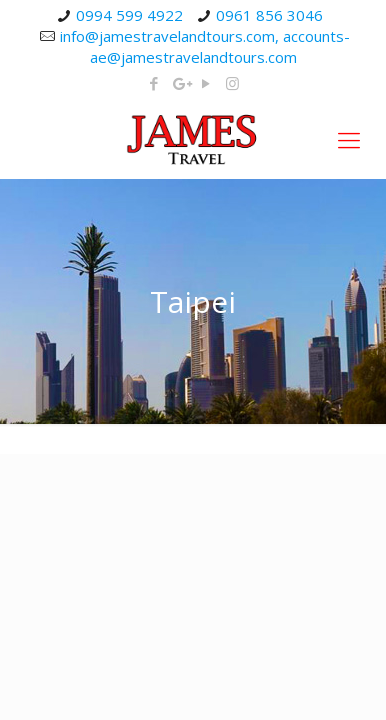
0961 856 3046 (269, 15)
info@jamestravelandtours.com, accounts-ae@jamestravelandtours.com (205, 46)
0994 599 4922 (129, 15)
